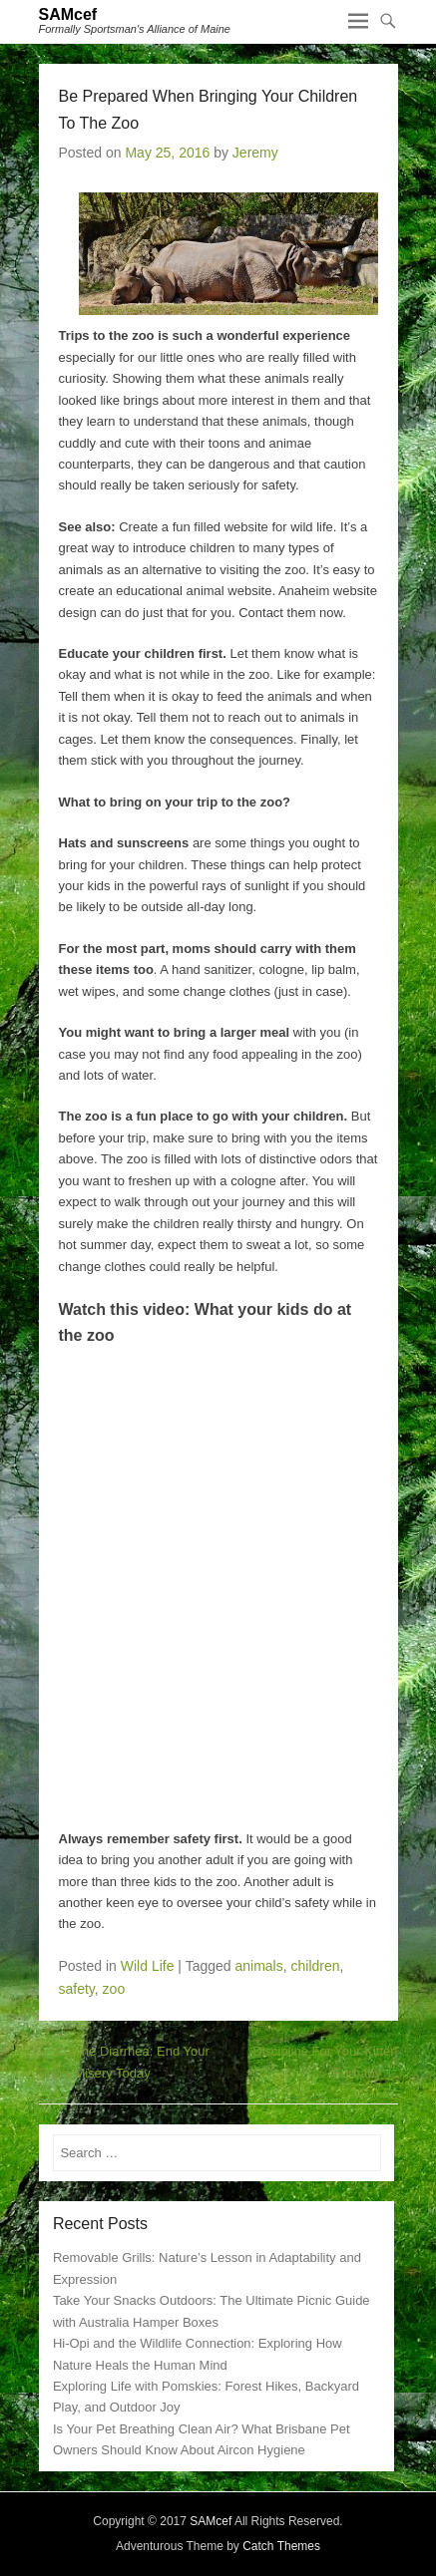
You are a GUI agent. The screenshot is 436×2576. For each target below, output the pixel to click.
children (314, 1966)
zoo (114, 1989)
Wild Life (148, 1966)
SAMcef (68, 14)
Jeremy (255, 153)
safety (77, 1989)
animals (258, 1966)
